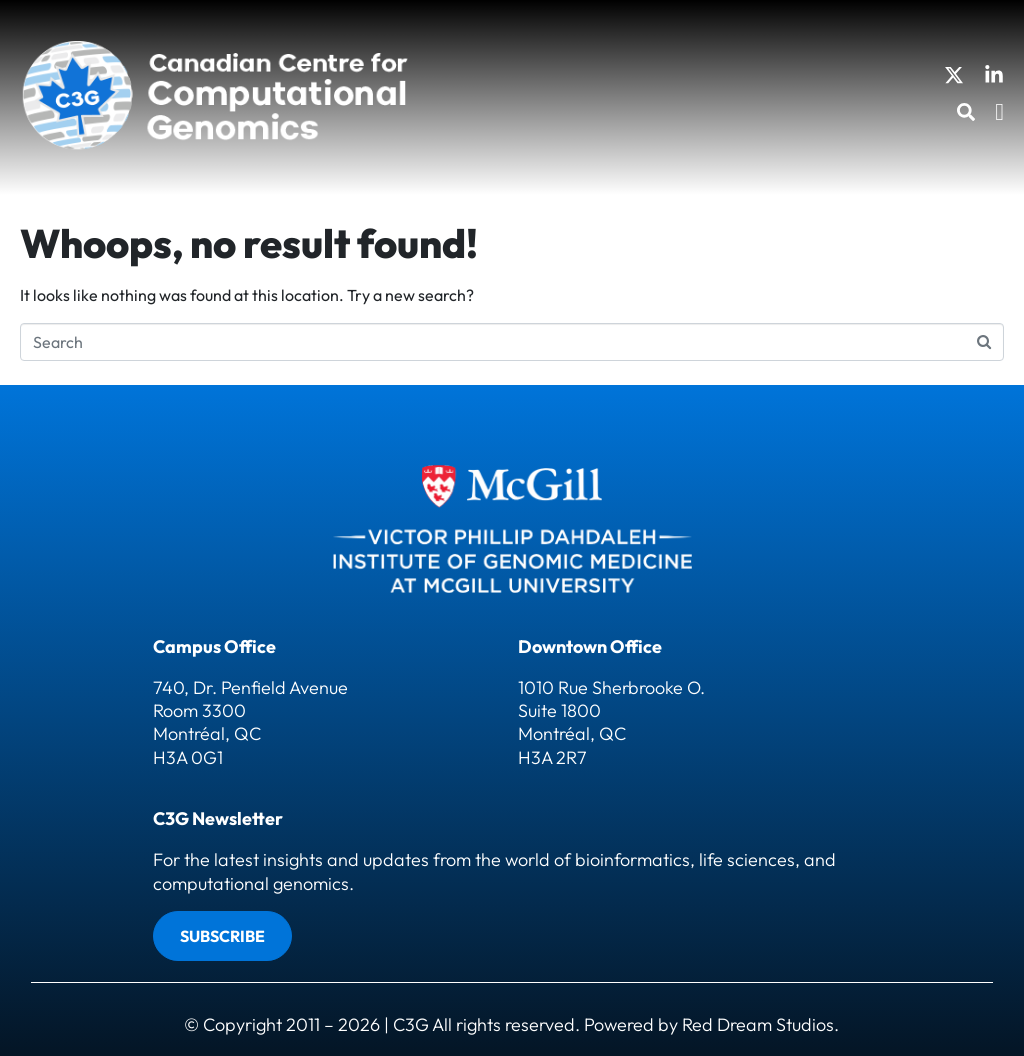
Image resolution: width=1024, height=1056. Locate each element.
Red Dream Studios (758, 1024)
